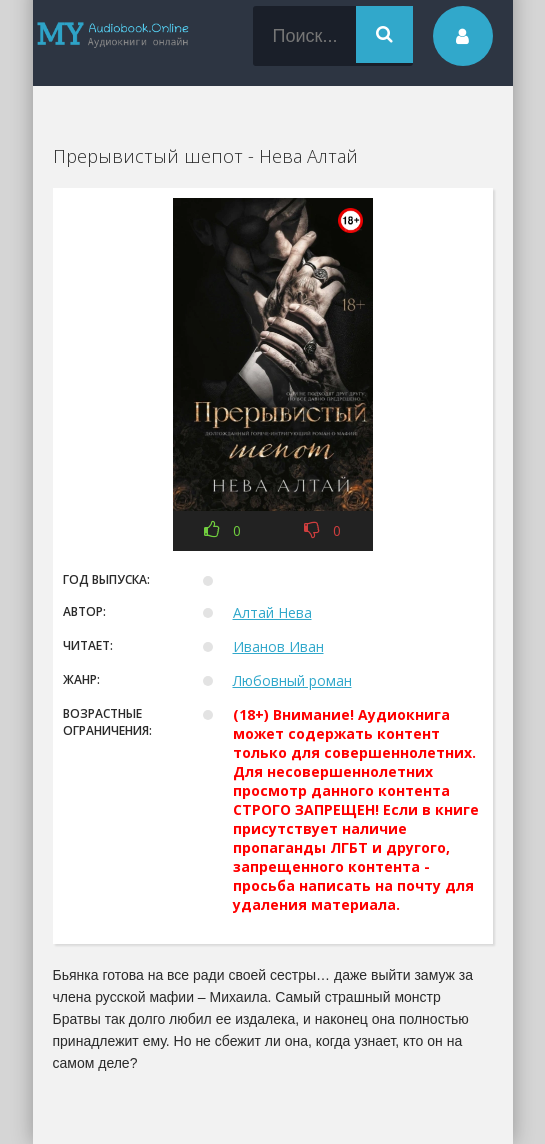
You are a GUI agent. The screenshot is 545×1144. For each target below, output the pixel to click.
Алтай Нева (272, 612)
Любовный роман (292, 680)
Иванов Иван (278, 646)
